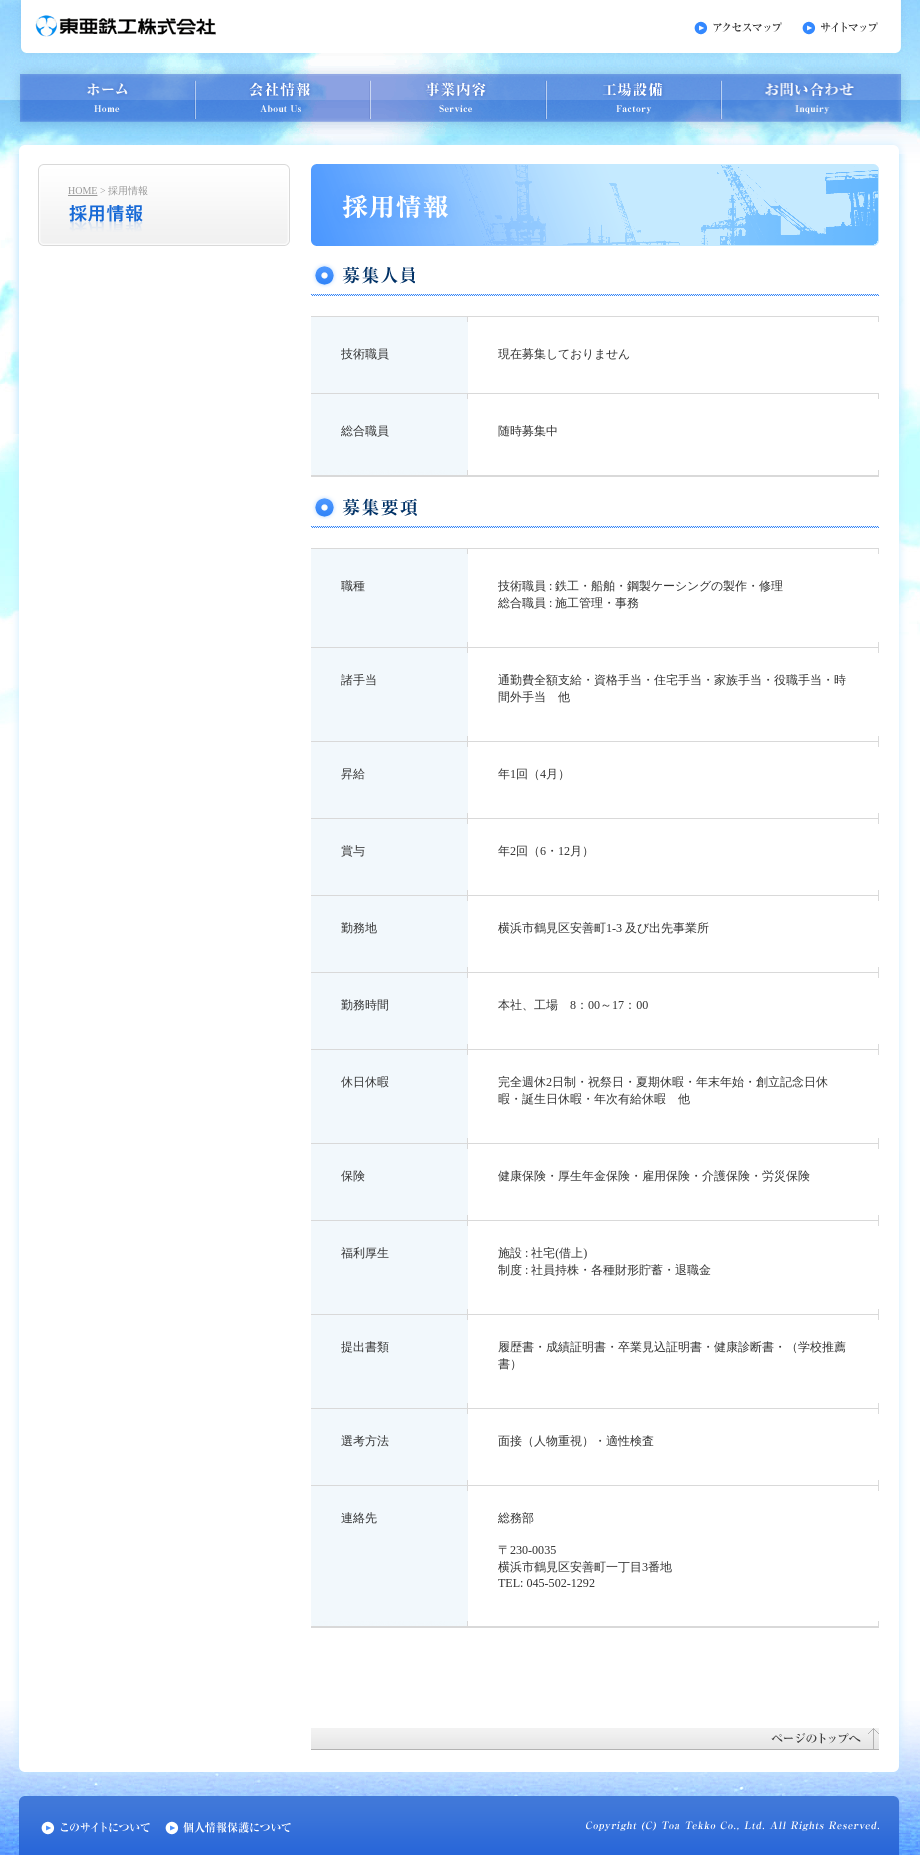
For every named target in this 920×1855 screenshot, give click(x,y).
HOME (82, 190)
